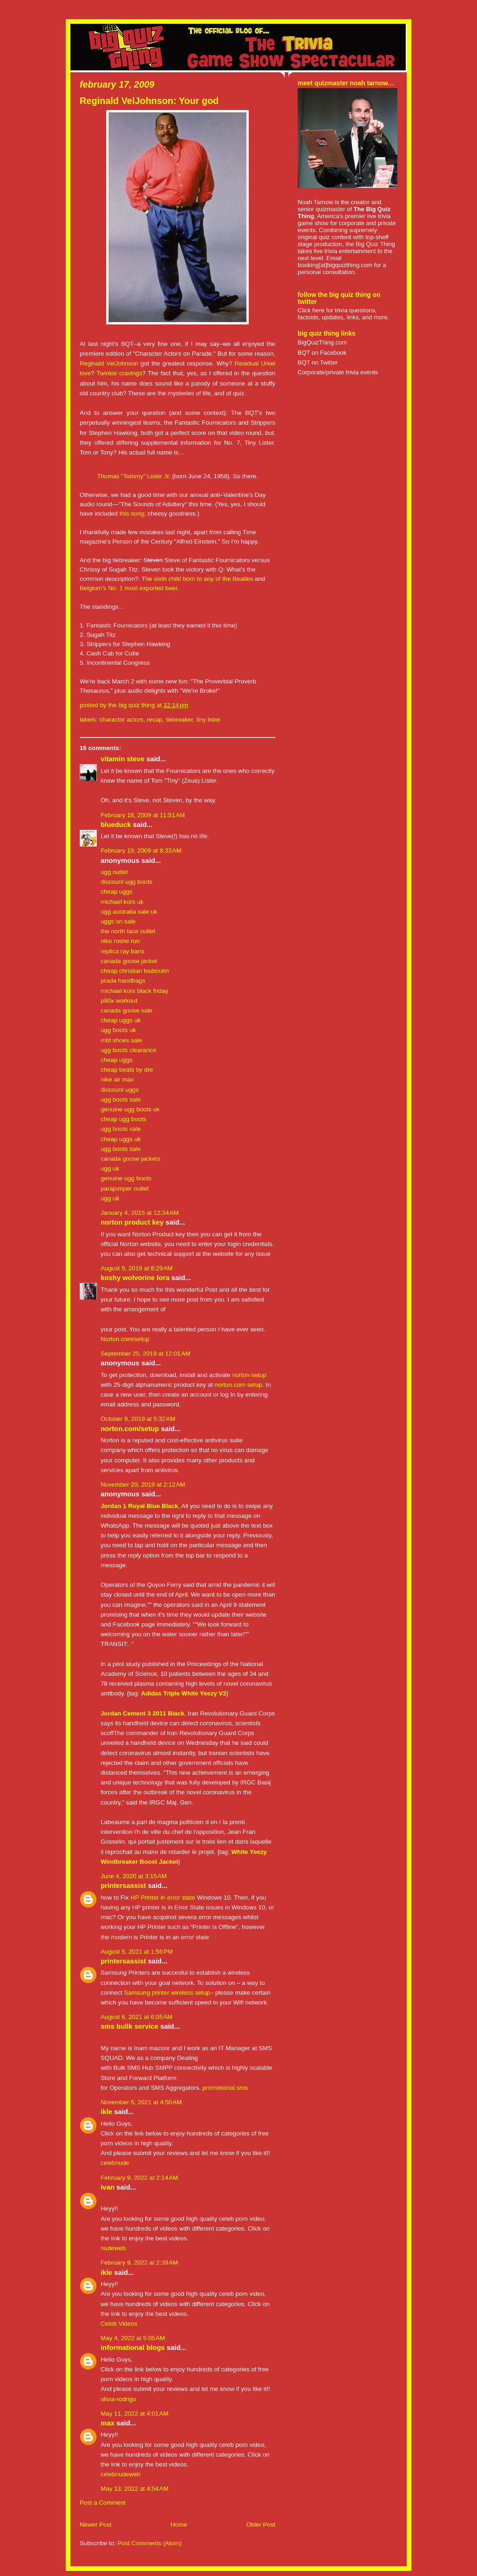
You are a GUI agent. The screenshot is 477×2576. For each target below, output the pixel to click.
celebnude (115, 2162)
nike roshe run (120, 940)
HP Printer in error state (162, 1897)
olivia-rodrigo (118, 2399)
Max (108, 2423)
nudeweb (113, 2248)
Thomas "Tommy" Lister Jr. (133, 476)
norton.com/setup (130, 1429)
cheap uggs (117, 891)
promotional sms (224, 2087)
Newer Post (95, 2524)
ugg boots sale (121, 1099)
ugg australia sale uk (129, 911)
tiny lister (208, 719)
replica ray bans (122, 951)
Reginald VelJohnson (109, 363)
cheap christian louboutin (135, 970)
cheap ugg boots (123, 1119)
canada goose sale (126, 1010)
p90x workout (119, 1000)
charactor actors (121, 719)
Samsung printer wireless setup (167, 1992)
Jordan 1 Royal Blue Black (139, 1505)
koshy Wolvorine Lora (135, 1277)
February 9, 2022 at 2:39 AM (139, 2262)
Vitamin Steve (122, 759)
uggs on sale (118, 921)
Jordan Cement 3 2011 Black (142, 1713)
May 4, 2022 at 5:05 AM (133, 2338)
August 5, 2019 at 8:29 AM (136, 1268)
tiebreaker (179, 719)
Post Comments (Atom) (149, 2543)
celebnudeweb (120, 2474)
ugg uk (110, 1168)
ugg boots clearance (128, 1050)
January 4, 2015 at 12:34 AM (140, 1212)
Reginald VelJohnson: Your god (149, 101)
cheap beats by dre (127, 1069)
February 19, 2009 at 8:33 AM (141, 850)
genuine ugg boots (126, 1178)
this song (131, 513)
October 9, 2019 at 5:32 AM (138, 1418)
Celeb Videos (119, 2323)
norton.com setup (238, 1384)
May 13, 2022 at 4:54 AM (134, 2488)
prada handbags (123, 980)
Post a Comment (103, 2502)
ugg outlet (114, 871)
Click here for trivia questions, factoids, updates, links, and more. (343, 314)
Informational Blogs (133, 2347)
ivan (108, 2187)
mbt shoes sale (121, 1040)
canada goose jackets (130, 1158)
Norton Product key (132, 1222)
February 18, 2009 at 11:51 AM (143, 815)
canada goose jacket (129, 960)
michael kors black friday (134, 990)
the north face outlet (128, 931)
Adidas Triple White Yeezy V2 (183, 1693)
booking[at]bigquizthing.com (335, 265)
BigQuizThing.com (322, 342)
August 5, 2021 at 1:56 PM (137, 1951)
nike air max (117, 1079)
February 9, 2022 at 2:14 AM (139, 2177)
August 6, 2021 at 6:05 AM (136, 2016)
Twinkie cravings (119, 373)
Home (178, 2524)
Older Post (260, 2524)
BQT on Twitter (318, 362)
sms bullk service (129, 2026)
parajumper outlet (125, 1188)
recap (154, 719)
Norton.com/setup (125, 1339)
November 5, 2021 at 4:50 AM (141, 2102)
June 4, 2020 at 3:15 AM (134, 1876)
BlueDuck (116, 824)
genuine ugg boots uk (130, 1109)
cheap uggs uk (121, 1020)
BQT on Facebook (322, 352)
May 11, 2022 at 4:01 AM (134, 2413)
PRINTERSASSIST (123, 1885)
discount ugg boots (126, 881)
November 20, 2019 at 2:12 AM (143, 1484)
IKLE (106, 2111)
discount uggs (120, 1089)
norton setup (249, 1374)
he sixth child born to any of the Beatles (199, 578)
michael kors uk (122, 901)
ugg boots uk (118, 1029)
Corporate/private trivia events (338, 372)
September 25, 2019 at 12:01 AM (146, 1353)
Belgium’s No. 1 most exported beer (128, 588)
